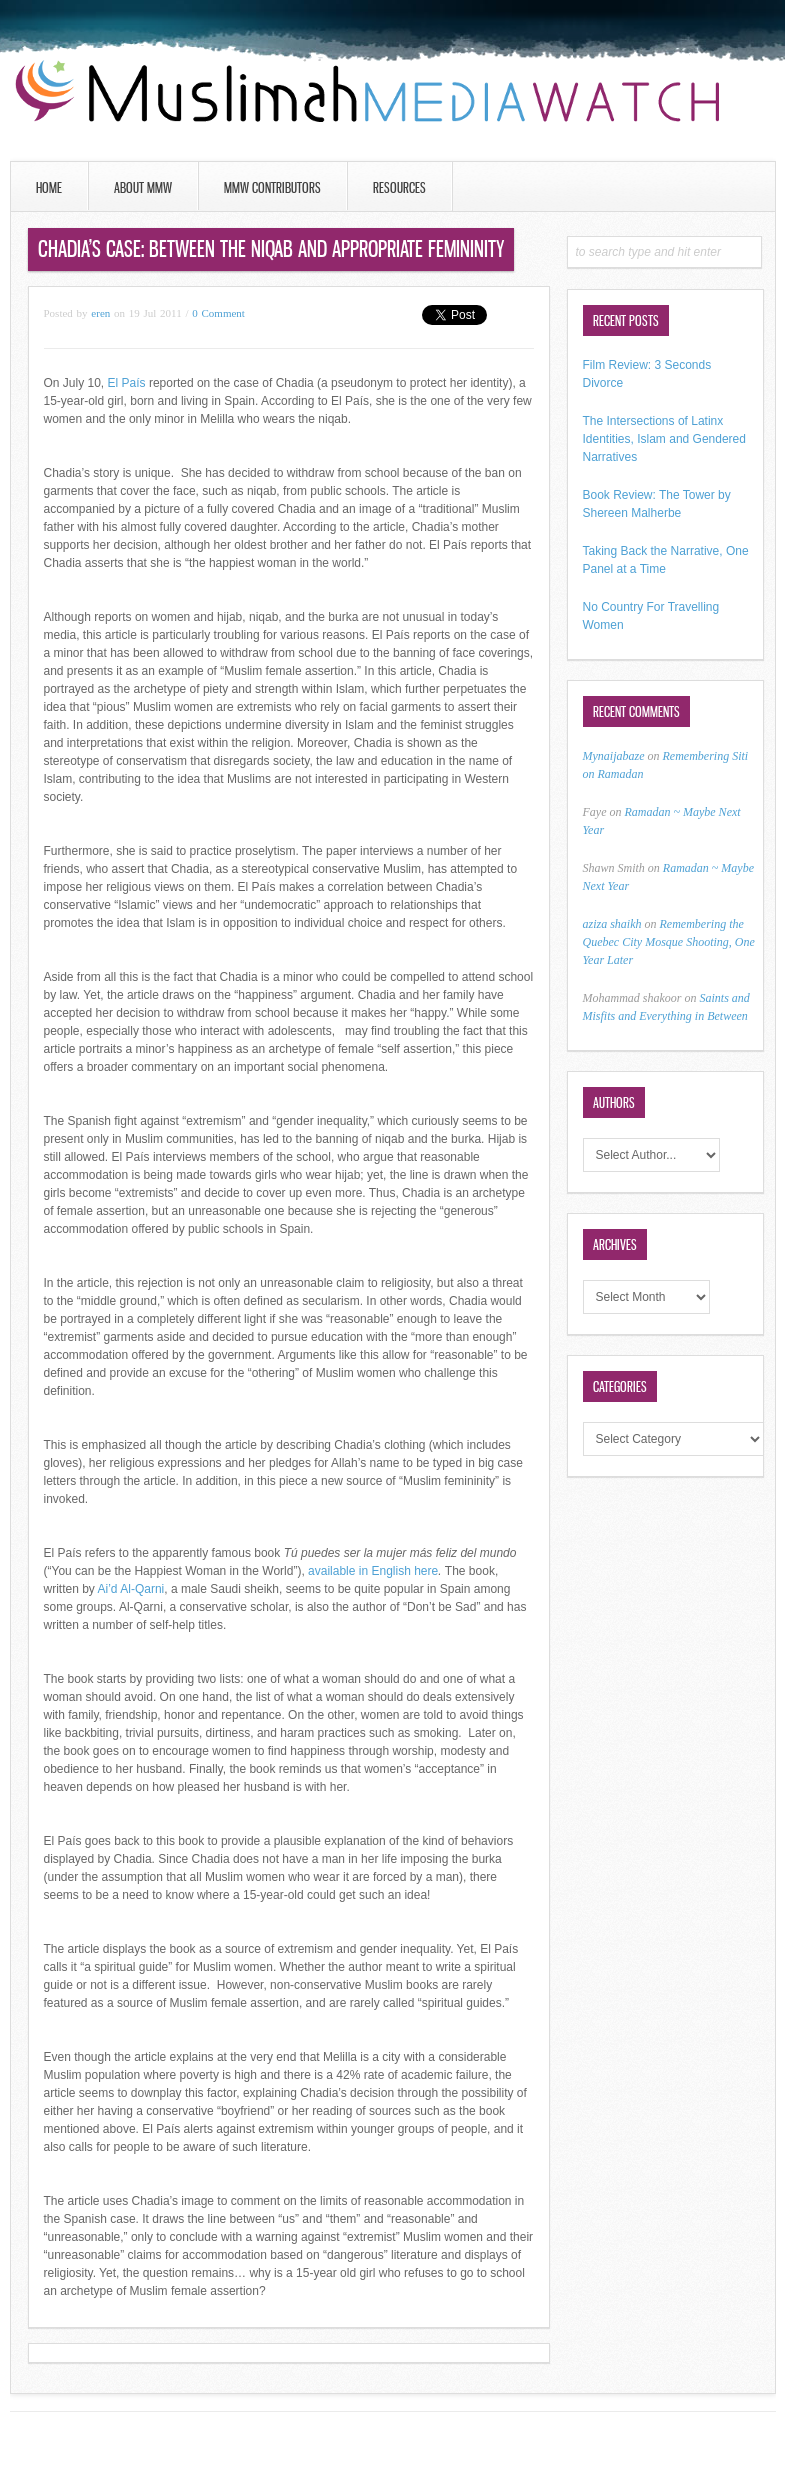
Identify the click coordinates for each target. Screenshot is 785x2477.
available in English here (373, 1571)
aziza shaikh (612, 924)
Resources (399, 187)
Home (49, 187)
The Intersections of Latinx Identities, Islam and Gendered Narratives (664, 439)
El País (127, 383)
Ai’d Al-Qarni (131, 1589)
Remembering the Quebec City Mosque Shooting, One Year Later (669, 942)
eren (100, 313)
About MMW (143, 187)
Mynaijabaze (614, 756)
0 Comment (218, 313)
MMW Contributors (272, 187)
